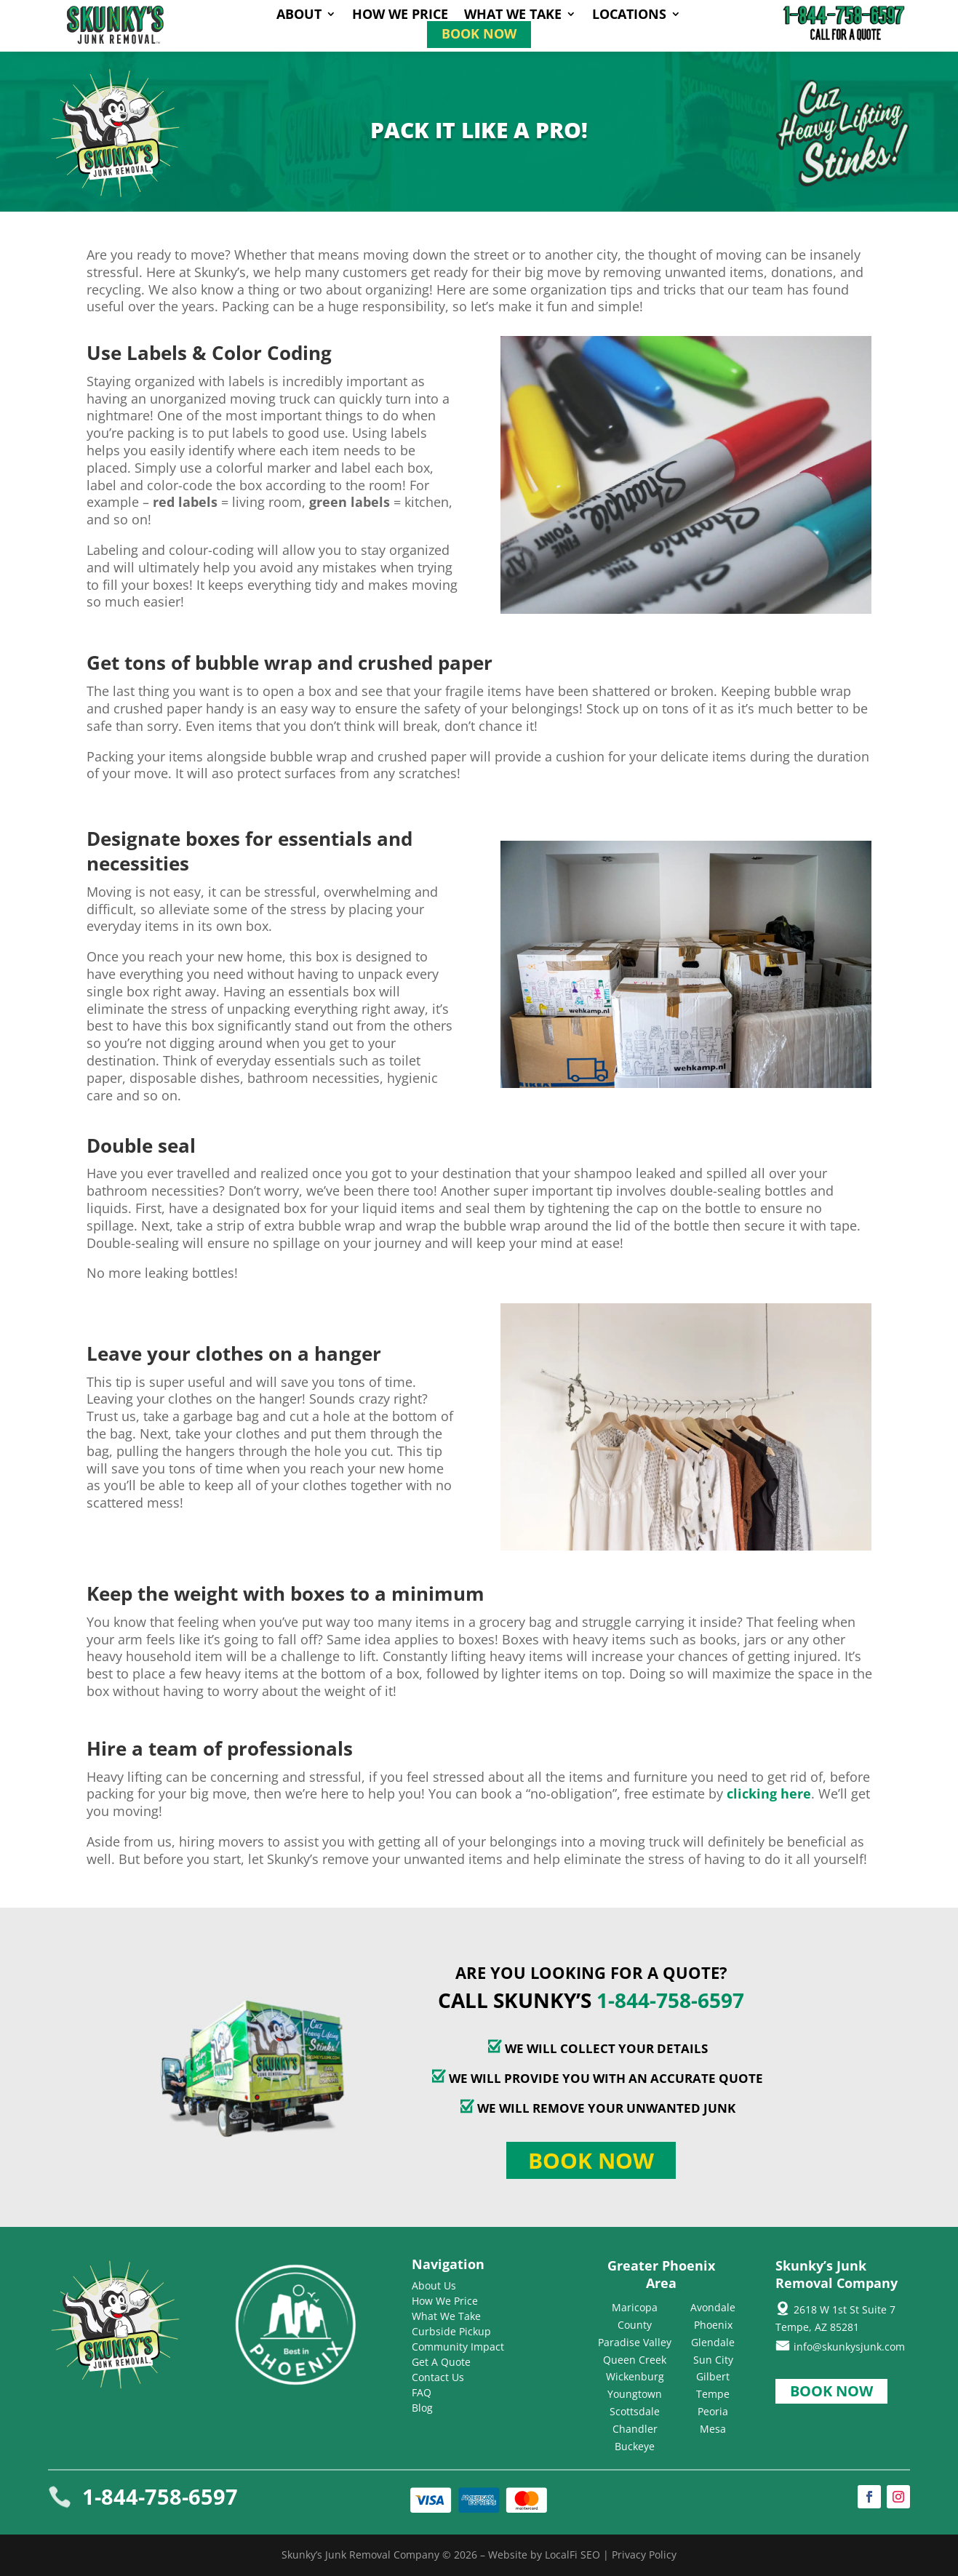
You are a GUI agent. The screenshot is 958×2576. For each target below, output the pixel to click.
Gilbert (713, 2376)
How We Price (400, 16)
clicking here (769, 1793)
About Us (434, 2285)
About (299, 16)
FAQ (421, 2392)
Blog (422, 2408)
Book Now (479, 35)
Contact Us (438, 2377)
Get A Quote (441, 2362)
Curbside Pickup (451, 2331)
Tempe (713, 2394)
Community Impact (458, 2346)
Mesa (713, 2429)
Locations (629, 16)
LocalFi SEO (572, 2554)
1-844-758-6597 (670, 2000)
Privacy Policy (644, 2554)
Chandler (635, 2429)
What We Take (513, 16)
